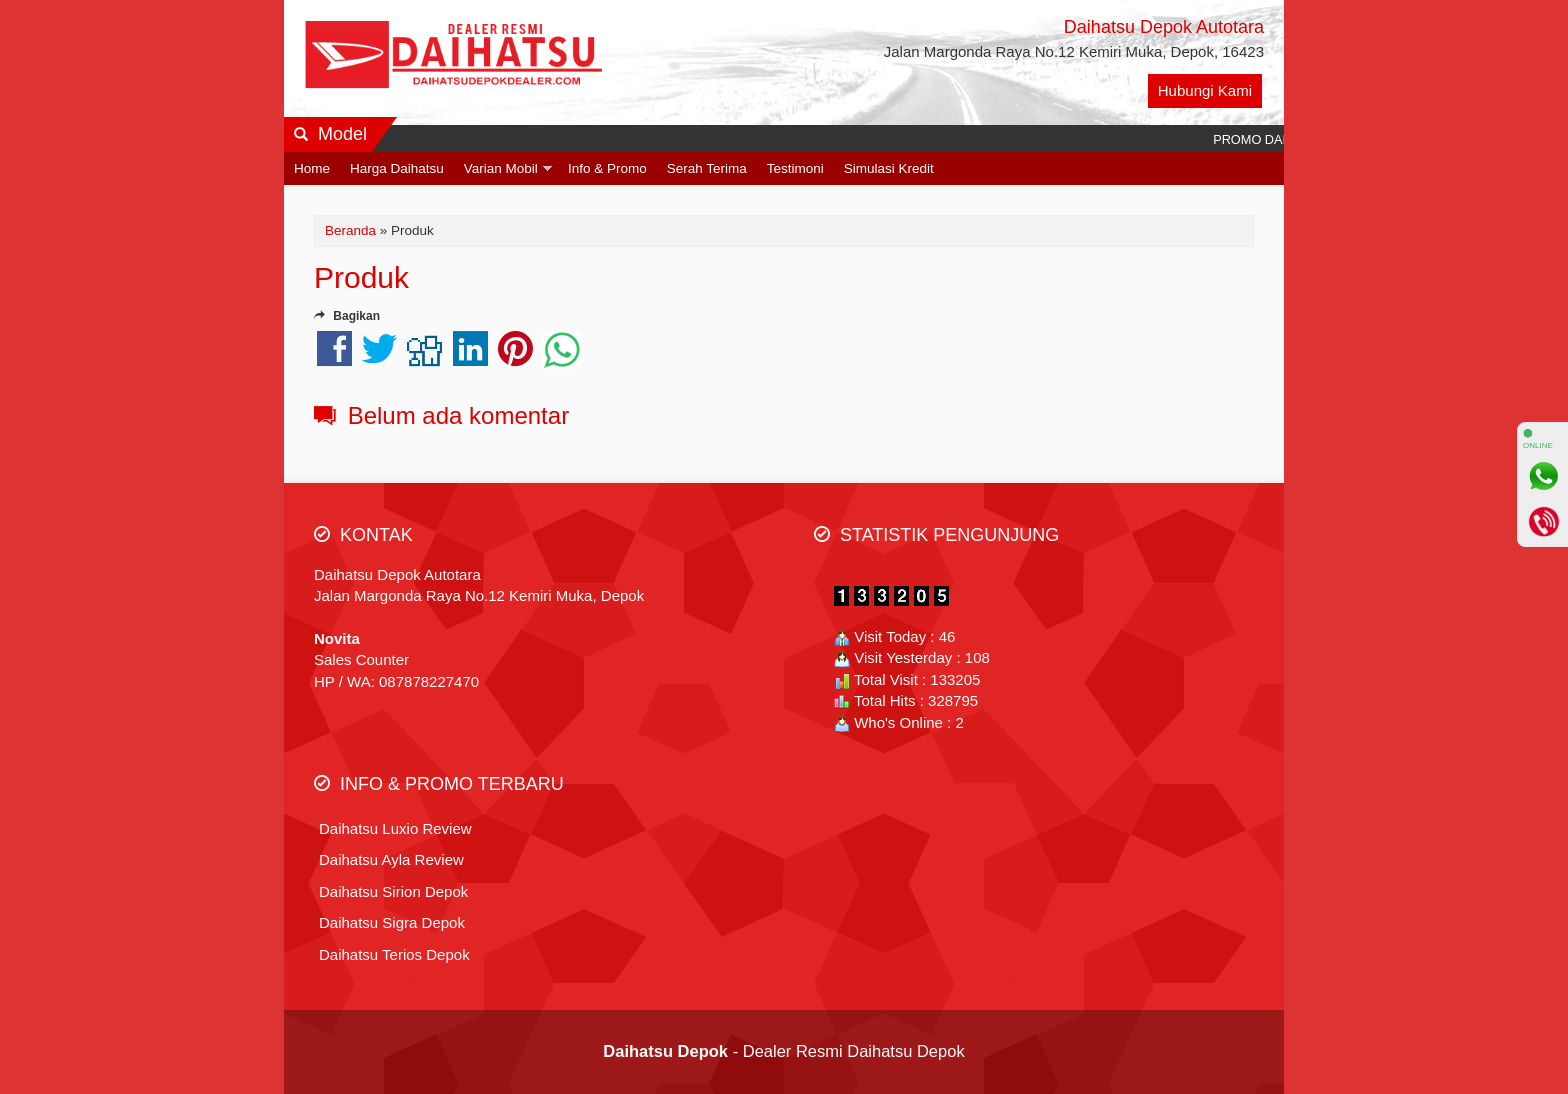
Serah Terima (707, 168)
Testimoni (795, 168)
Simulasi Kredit (889, 168)
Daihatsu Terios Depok (394, 954)
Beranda (350, 230)
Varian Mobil (501, 168)
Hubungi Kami (1205, 90)
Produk (361, 277)
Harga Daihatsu (397, 168)
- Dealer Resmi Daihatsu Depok (783, 1051)
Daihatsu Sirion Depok (393, 891)
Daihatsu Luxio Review (395, 828)
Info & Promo (607, 168)
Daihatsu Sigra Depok (392, 922)
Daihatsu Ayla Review (391, 859)
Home (312, 168)
